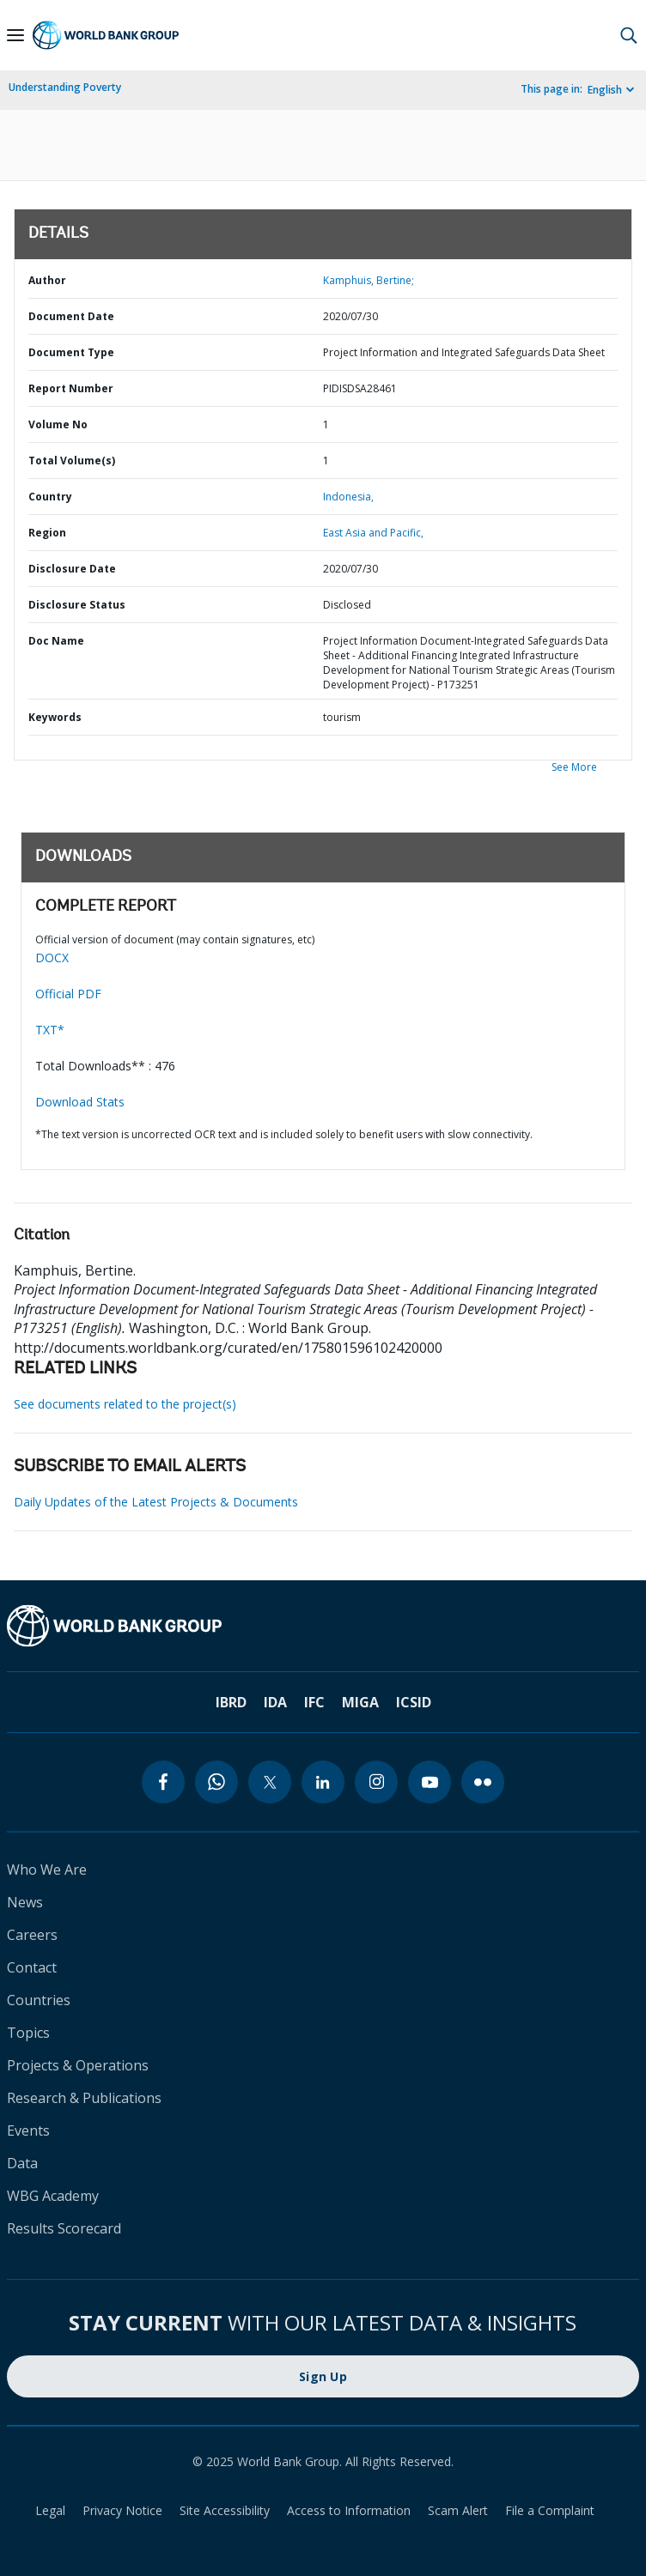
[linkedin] (323, 1782)
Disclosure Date (72, 568)
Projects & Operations (78, 2065)
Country (50, 496)
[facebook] (163, 1782)
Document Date (71, 316)
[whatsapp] (216, 1782)
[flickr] (482, 1782)
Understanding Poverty (65, 87)
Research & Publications (84, 2097)
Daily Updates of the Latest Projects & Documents (156, 1502)
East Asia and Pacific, (373, 532)
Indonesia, (348, 496)
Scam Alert (458, 2510)
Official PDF (68, 993)
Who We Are (47, 1869)
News (25, 1902)
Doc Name (56, 640)
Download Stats (80, 1102)
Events (28, 2130)
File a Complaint (549, 2510)
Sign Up (323, 2376)
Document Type (71, 352)
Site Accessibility (225, 2510)
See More (574, 767)
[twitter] (269, 1782)
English (605, 89)
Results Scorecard (64, 2228)
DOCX (52, 957)
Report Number (70, 388)
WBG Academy (53, 2195)
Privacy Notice (122, 2510)
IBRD (231, 1702)
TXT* (49, 1029)
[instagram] (376, 1782)
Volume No (58, 424)
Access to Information (349, 2510)
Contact (32, 1967)
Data (22, 2163)
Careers (32, 1934)
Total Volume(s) (71, 460)
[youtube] (429, 1782)
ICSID (413, 1702)
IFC (314, 1702)
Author (47, 280)
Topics (28, 2032)
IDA (275, 1702)
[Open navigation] (15, 35)
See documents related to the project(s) (125, 1404)
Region (47, 532)
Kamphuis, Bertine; (368, 280)
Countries (38, 2000)
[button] (629, 35)
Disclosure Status (76, 604)
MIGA (360, 1702)
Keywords (55, 717)
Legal (50, 2510)
